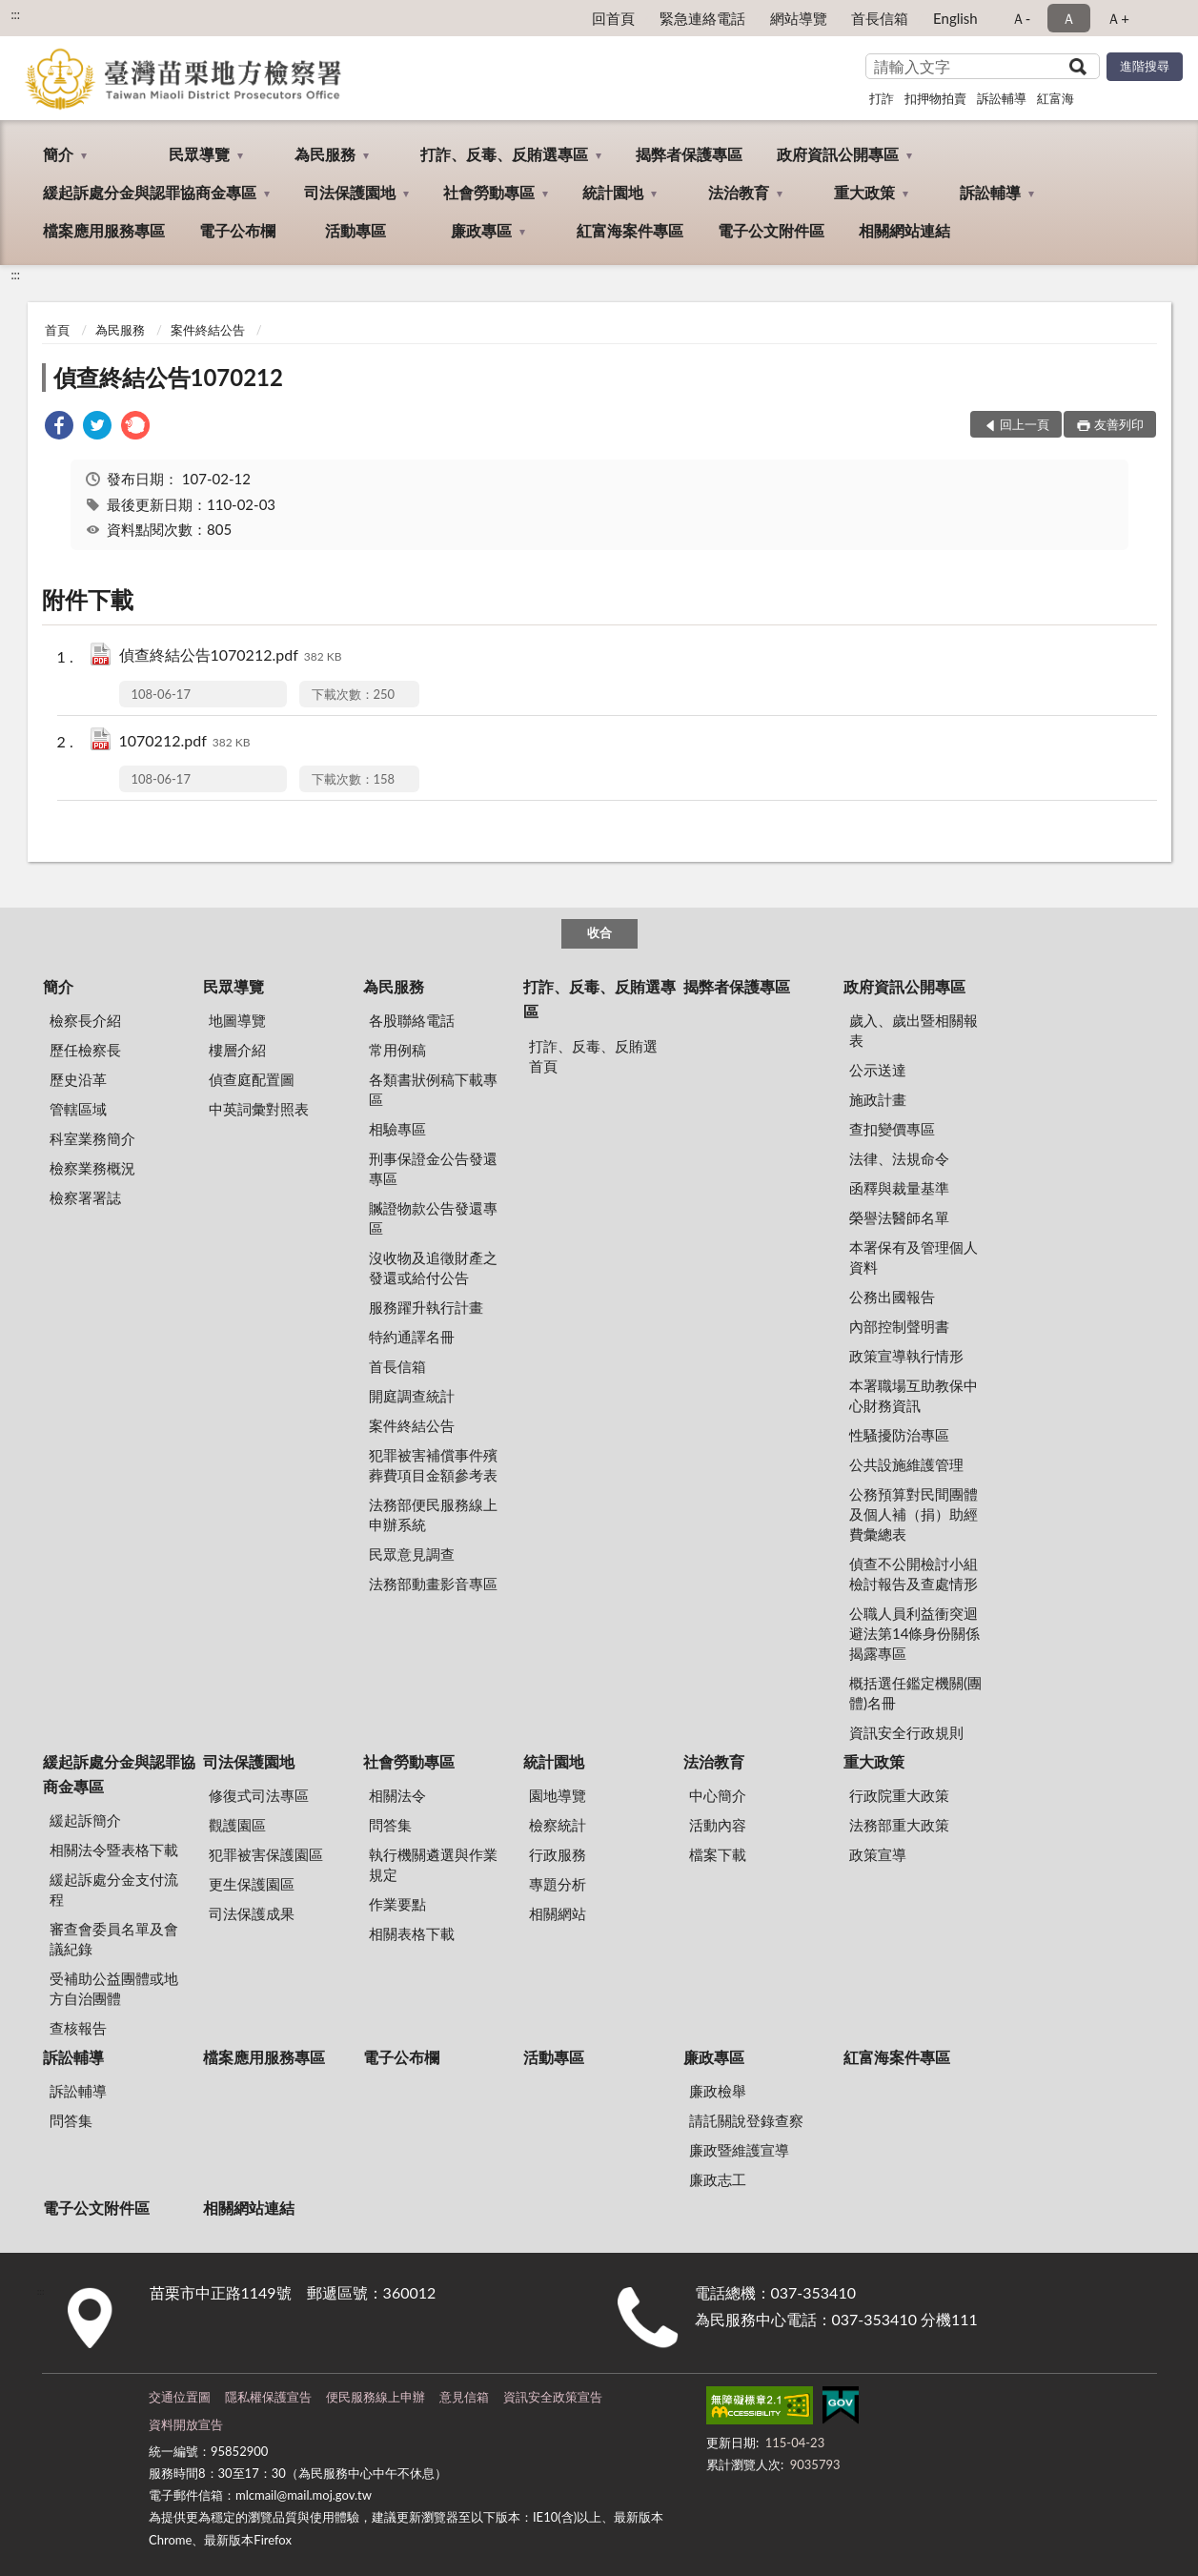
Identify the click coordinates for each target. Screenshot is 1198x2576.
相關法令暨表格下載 (114, 1849)
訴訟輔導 (1001, 98)
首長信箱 (879, 18)
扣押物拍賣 (935, 98)
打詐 (881, 98)
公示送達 (877, 1069)
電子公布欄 (237, 230)
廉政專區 (481, 230)
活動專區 (355, 230)
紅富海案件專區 (630, 230)
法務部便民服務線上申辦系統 (433, 1514)
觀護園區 (237, 1824)
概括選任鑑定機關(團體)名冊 (915, 1692)
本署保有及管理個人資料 (913, 1257)
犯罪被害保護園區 (266, 1854)
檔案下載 (717, 1854)
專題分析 (557, 1883)
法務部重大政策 (899, 1824)
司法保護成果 (251, 1913)
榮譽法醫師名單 (899, 1217)
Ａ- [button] (1021, 18)
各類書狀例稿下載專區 (433, 1089)
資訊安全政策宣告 (552, 2396)
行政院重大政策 (899, 1795)
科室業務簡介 (92, 1138)
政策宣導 (877, 1854)
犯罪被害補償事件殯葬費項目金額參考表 (433, 1464)
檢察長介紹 (85, 1020)
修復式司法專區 (259, 1795)
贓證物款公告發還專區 (433, 1218)
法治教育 (738, 192)
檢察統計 (557, 1824)
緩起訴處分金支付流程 (114, 1889)
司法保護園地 (350, 192)
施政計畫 (877, 1099)
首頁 (57, 329)
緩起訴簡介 (85, 1820)
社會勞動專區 (489, 192)
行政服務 (557, 1854)
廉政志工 (717, 2179)
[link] (59, 427)
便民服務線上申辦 (375, 2396)
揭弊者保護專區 (689, 154)
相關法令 (397, 1795)
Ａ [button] (1069, 18)
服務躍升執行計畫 (426, 1307)
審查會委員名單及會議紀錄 (114, 1938)
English (955, 18)
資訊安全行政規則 (906, 1732)
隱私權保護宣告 (268, 2396)
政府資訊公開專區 (838, 154)
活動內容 (717, 1824)
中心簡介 (717, 1795)
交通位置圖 (180, 2396)
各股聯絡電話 (412, 1020)
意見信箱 (464, 2396)
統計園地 (612, 192)
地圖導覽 (237, 1020)
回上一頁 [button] (1024, 424)
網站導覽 (798, 18)
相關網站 (557, 1913)
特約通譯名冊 (412, 1336)
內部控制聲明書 (899, 1326)
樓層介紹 (237, 1049)
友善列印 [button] (1119, 424)
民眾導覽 (199, 154)
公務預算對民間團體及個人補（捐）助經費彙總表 (913, 1514)
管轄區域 (78, 1108)
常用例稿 (397, 1049)
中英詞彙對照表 (259, 1108)
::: (15, 14)
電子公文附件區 (771, 230)
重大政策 (864, 192)
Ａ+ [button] (1118, 18)
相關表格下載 (412, 1933)
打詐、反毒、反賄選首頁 (593, 1055)
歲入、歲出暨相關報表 (913, 1030)
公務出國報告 (892, 1296)
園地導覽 (557, 1795)
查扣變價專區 (892, 1128)
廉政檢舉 (717, 2090)
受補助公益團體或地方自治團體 (114, 1988)
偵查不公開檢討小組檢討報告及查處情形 (913, 1573)
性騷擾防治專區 (899, 1434)
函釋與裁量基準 (899, 1187)
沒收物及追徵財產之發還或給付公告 (433, 1267)
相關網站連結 (904, 230)
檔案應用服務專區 (104, 230)
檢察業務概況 (92, 1167)
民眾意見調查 (412, 1554)
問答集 (390, 1824)
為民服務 (324, 154)
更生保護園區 (251, 1883)
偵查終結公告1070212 (168, 377)
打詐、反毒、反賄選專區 (504, 154)
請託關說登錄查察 (746, 2120)
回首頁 (613, 18)
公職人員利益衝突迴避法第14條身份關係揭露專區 (914, 1633)
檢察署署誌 (85, 1197)
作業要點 (397, 1903)
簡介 (58, 154)
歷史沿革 (78, 1079)
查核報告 (78, 2027)
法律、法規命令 (899, 1158)
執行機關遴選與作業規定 (433, 1864)
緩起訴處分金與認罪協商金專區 (149, 192)
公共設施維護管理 (906, 1464)
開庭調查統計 (412, 1395)
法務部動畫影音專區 (433, 1583)
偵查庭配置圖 (251, 1079)
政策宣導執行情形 (906, 1355)
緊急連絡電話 (702, 18)
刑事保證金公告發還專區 (433, 1168)
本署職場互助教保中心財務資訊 (913, 1395)
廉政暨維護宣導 (739, 2149)
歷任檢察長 (85, 1049)
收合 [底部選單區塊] (599, 932)
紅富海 (1055, 98)
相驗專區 (397, 1128)
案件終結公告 (208, 329)
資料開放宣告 (186, 2424)
